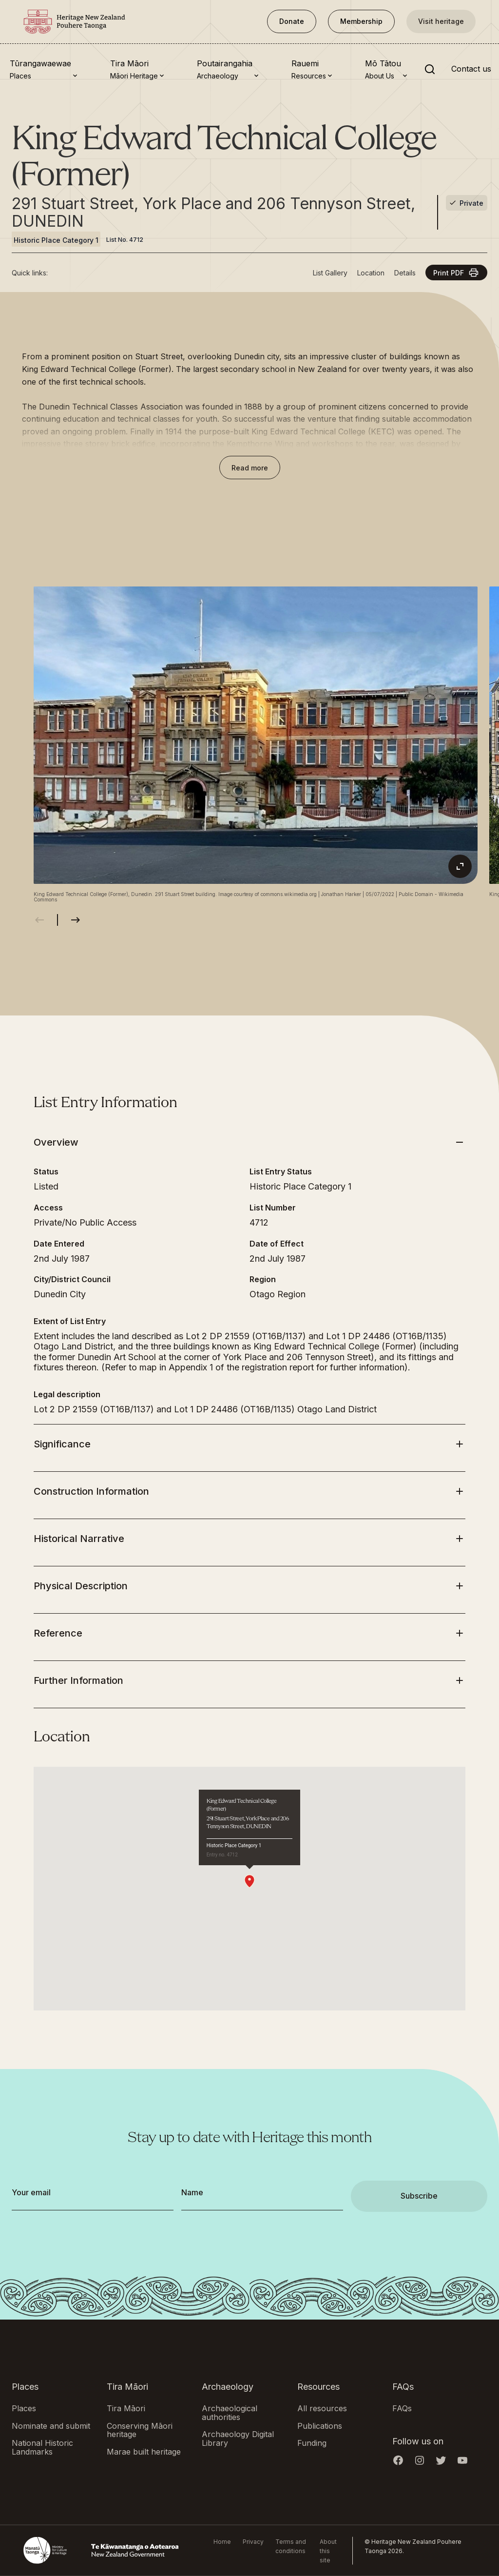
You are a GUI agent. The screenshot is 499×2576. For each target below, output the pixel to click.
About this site (328, 2550)
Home (222, 2541)
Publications (319, 2425)
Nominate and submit (51, 2425)
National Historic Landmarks (42, 2447)
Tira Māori (126, 2408)
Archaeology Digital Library (238, 2438)
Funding (311, 2443)
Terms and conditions (290, 2545)
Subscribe (419, 2196)
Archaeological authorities (229, 2412)
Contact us (471, 69)
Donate (291, 21)
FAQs (402, 2408)
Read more (249, 468)
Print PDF (456, 272)
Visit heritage (441, 21)
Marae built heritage (144, 2451)
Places (24, 2408)
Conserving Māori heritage (140, 2429)
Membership (361, 21)
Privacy (253, 2541)
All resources (322, 2408)
